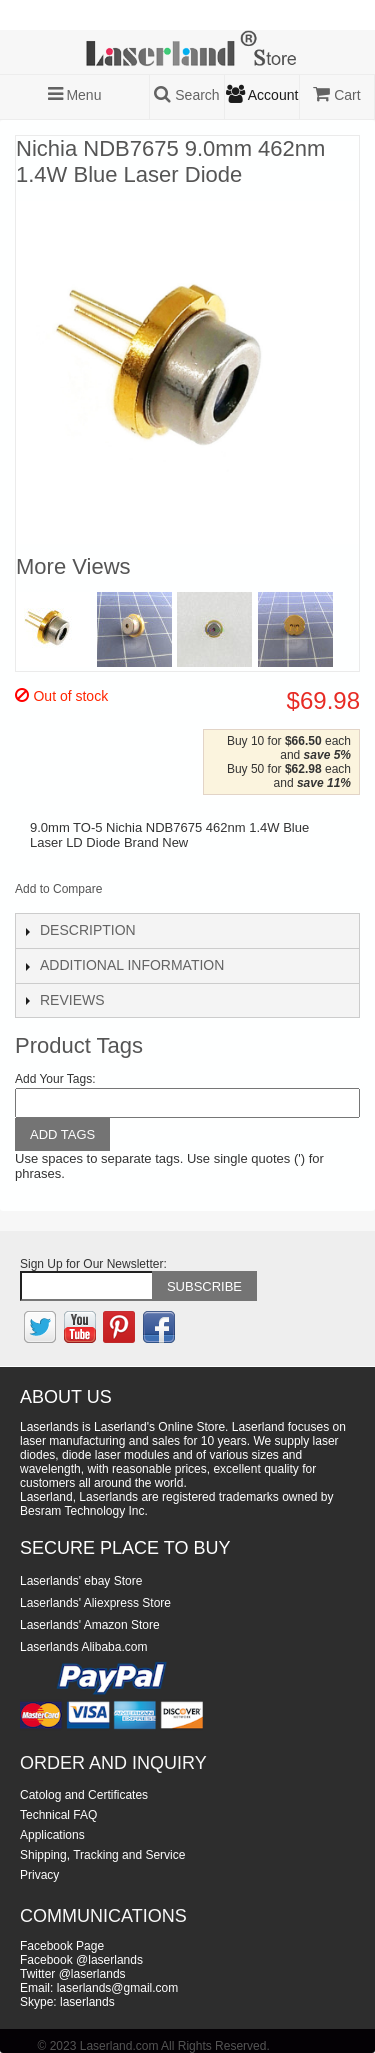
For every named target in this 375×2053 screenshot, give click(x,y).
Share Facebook (144, 893)
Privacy (39, 1875)
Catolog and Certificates (84, 1795)
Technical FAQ (58, 1815)
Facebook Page (62, 1946)
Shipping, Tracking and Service (102, 1855)
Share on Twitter (184, 893)
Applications (52, 1835)
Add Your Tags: (55, 1079)
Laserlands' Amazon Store (90, 1625)
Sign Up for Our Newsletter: (93, 1264)
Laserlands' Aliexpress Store (95, 1603)
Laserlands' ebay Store (81, 1581)
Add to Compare (58, 889)
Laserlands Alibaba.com (83, 1647)
